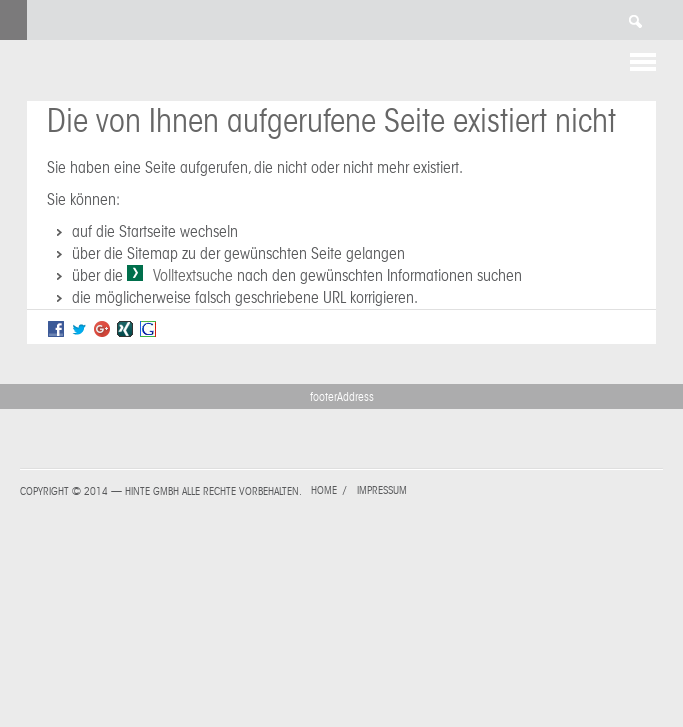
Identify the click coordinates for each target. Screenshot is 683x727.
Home (324, 490)
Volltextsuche (193, 275)
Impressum (382, 490)
